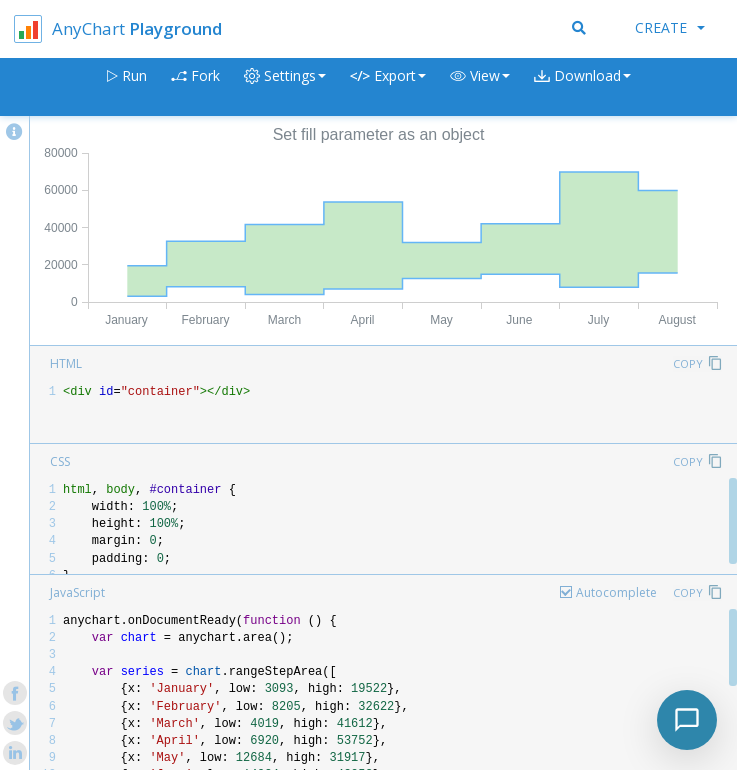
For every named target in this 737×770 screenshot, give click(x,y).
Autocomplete (616, 592)
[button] (480, 87)
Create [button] (670, 27)
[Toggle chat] (687, 720)
